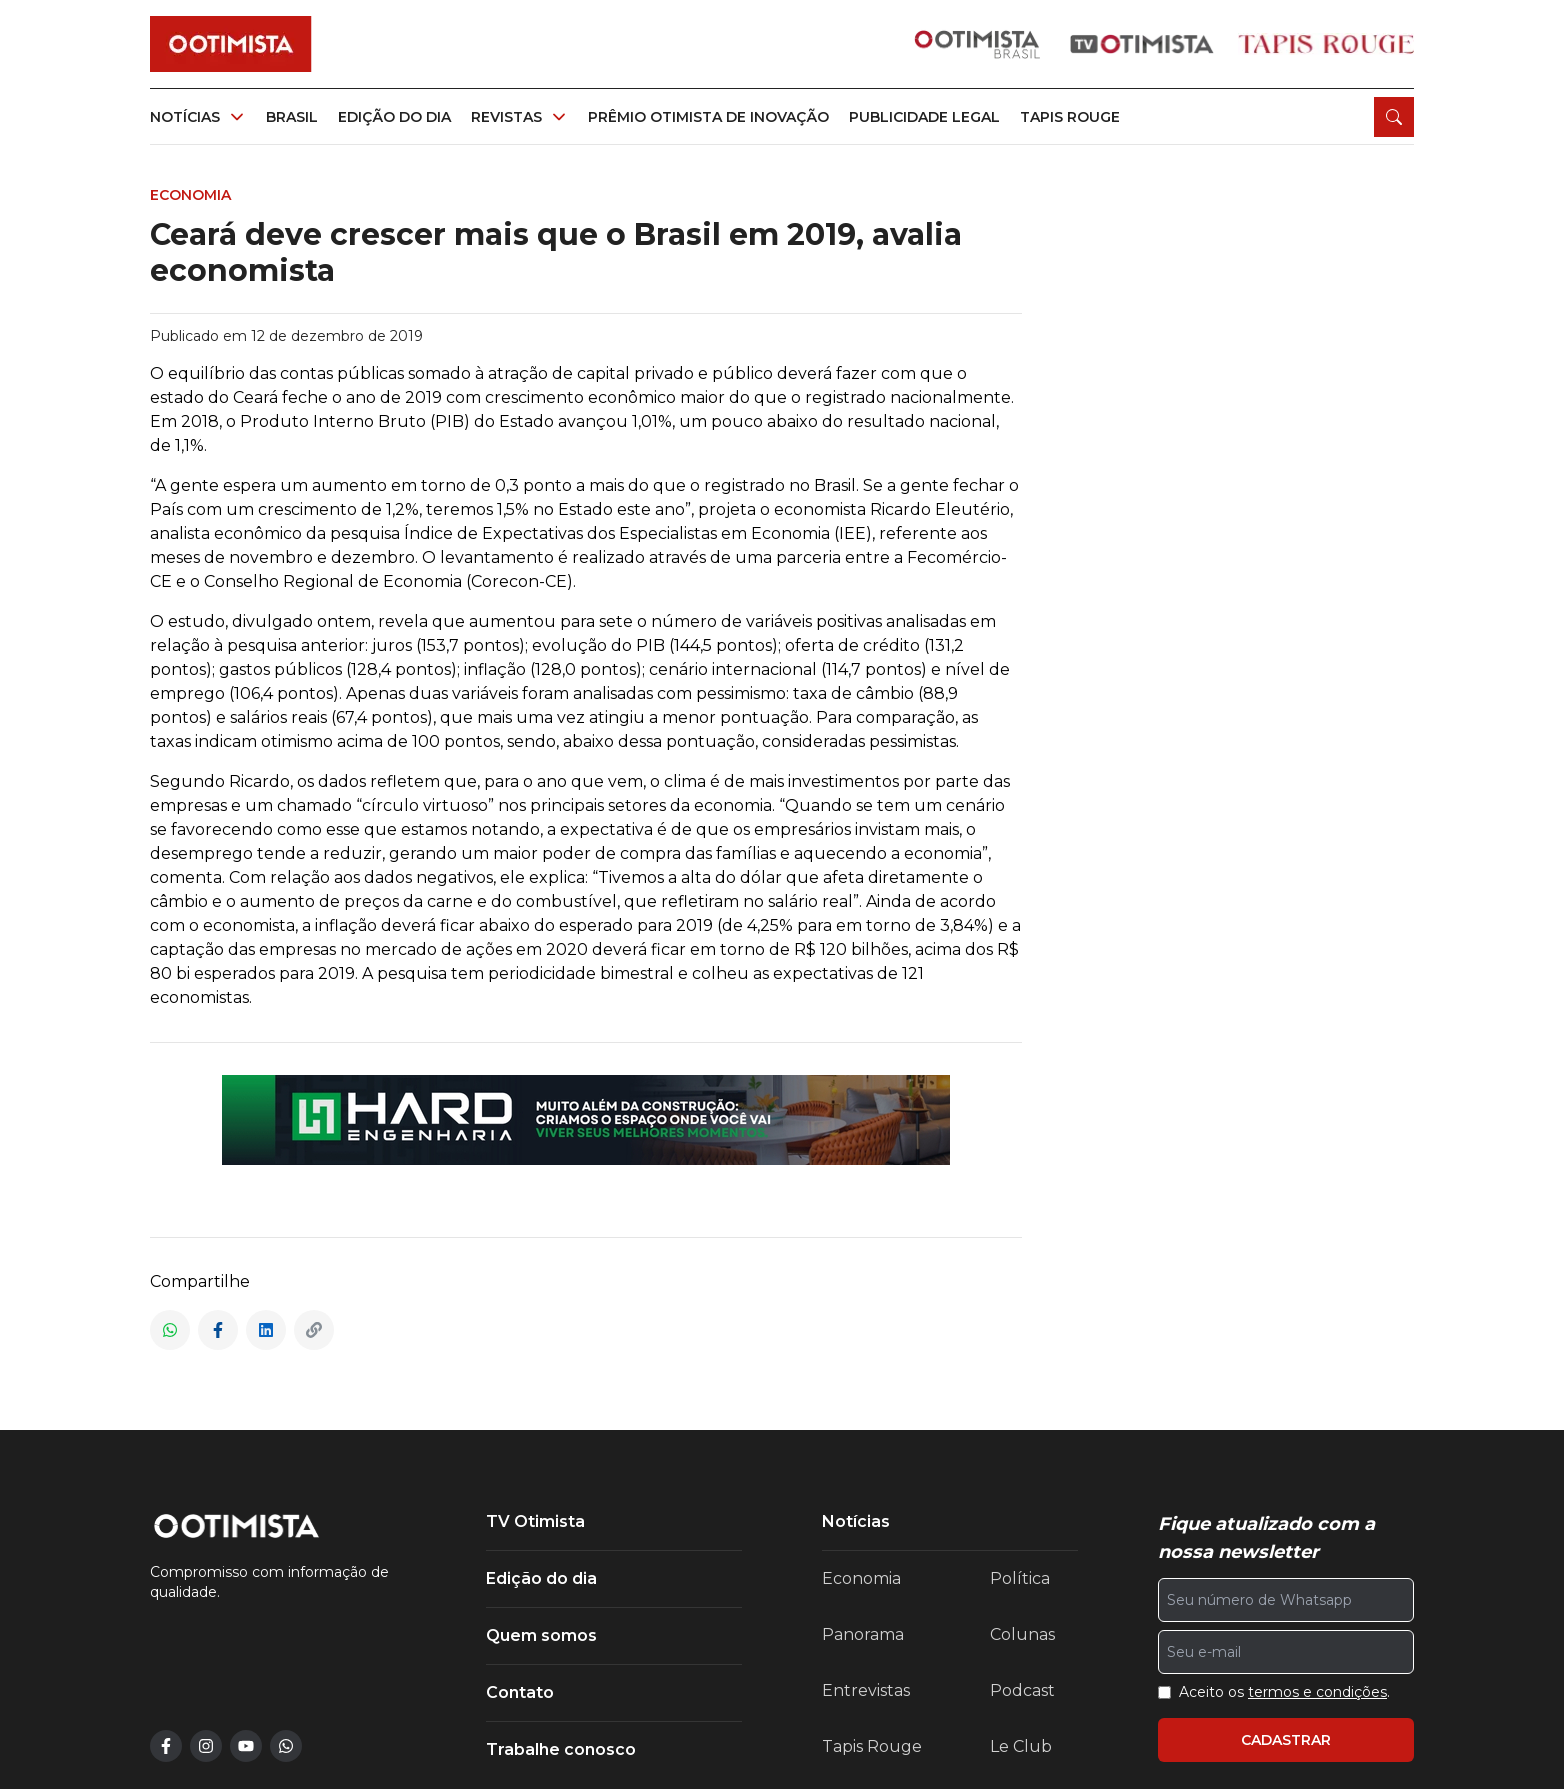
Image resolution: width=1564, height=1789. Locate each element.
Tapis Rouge (872, 1746)
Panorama (863, 1634)
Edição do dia (394, 117)
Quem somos (541, 1635)
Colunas (1022, 1634)
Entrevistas (866, 1690)
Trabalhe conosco (561, 1749)
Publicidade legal (924, 117)
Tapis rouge (1070, 117)
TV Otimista (535, 1521)
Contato (520, 1692)
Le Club (1021, 1746)
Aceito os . (1284, 1692)
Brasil (292, 117)
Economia (861, 1578)
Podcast (1022, 1690)
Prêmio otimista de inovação (708, 117)
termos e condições (1317, 1692)
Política (1020, 1578)
